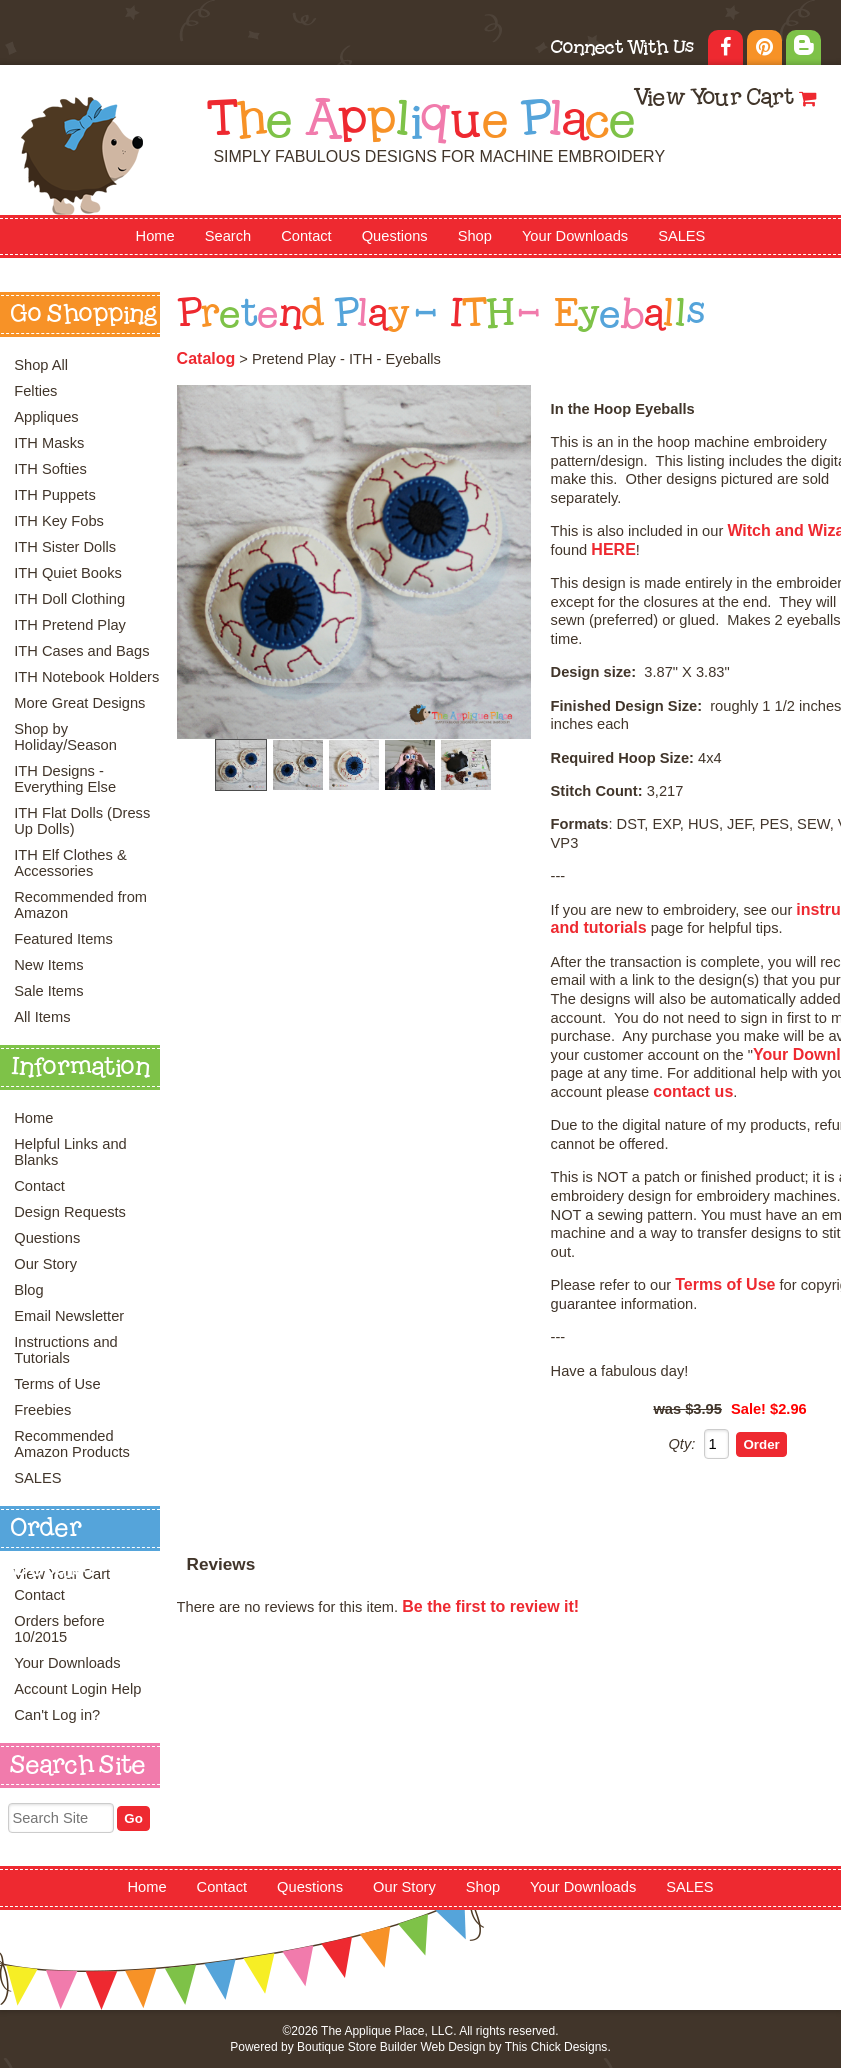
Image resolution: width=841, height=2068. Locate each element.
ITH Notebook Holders (86, 677)
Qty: (681, 1444)
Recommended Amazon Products (72, 1444)
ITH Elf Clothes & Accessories (70, 863)
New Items (48, 965)
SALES (681, 236)
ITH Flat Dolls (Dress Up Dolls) (82, 821)
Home (155, 236)
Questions (395, 236)
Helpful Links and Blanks (70, 1152)
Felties (35, 391)
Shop (475, 236)
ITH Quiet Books (68, 573)
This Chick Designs (556, 2047)
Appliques (46, 417)
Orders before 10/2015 (59, 1629)
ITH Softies (50, 469)
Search (228, 236)
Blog (28, 1290)
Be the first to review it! (490, 1606)
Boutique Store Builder (357, 2047)
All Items (42, 1017)
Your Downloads (575, 236)
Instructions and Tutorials (65, 1350)
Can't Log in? (57, 1715)
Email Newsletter (69, 1316)
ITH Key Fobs (59, 521)
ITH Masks (49, 443)
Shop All (41, 365)
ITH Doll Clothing (69, 599)
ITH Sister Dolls (65, 547)
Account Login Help (77, 1689)
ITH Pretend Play (70, 625)
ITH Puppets (54, 495)
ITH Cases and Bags (81, 651)
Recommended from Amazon (80, 905)
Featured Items (63, 939)
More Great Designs (79, 703)
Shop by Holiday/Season (65, 737)
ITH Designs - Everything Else (65, 779)
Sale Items (48, 991)
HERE (613, 549)
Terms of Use (57, 1384)
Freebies (42, 1410)
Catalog (206, 358)
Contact (306, 236)
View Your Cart (713, 99)
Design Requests (70, 1212)
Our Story (45, 1264)
